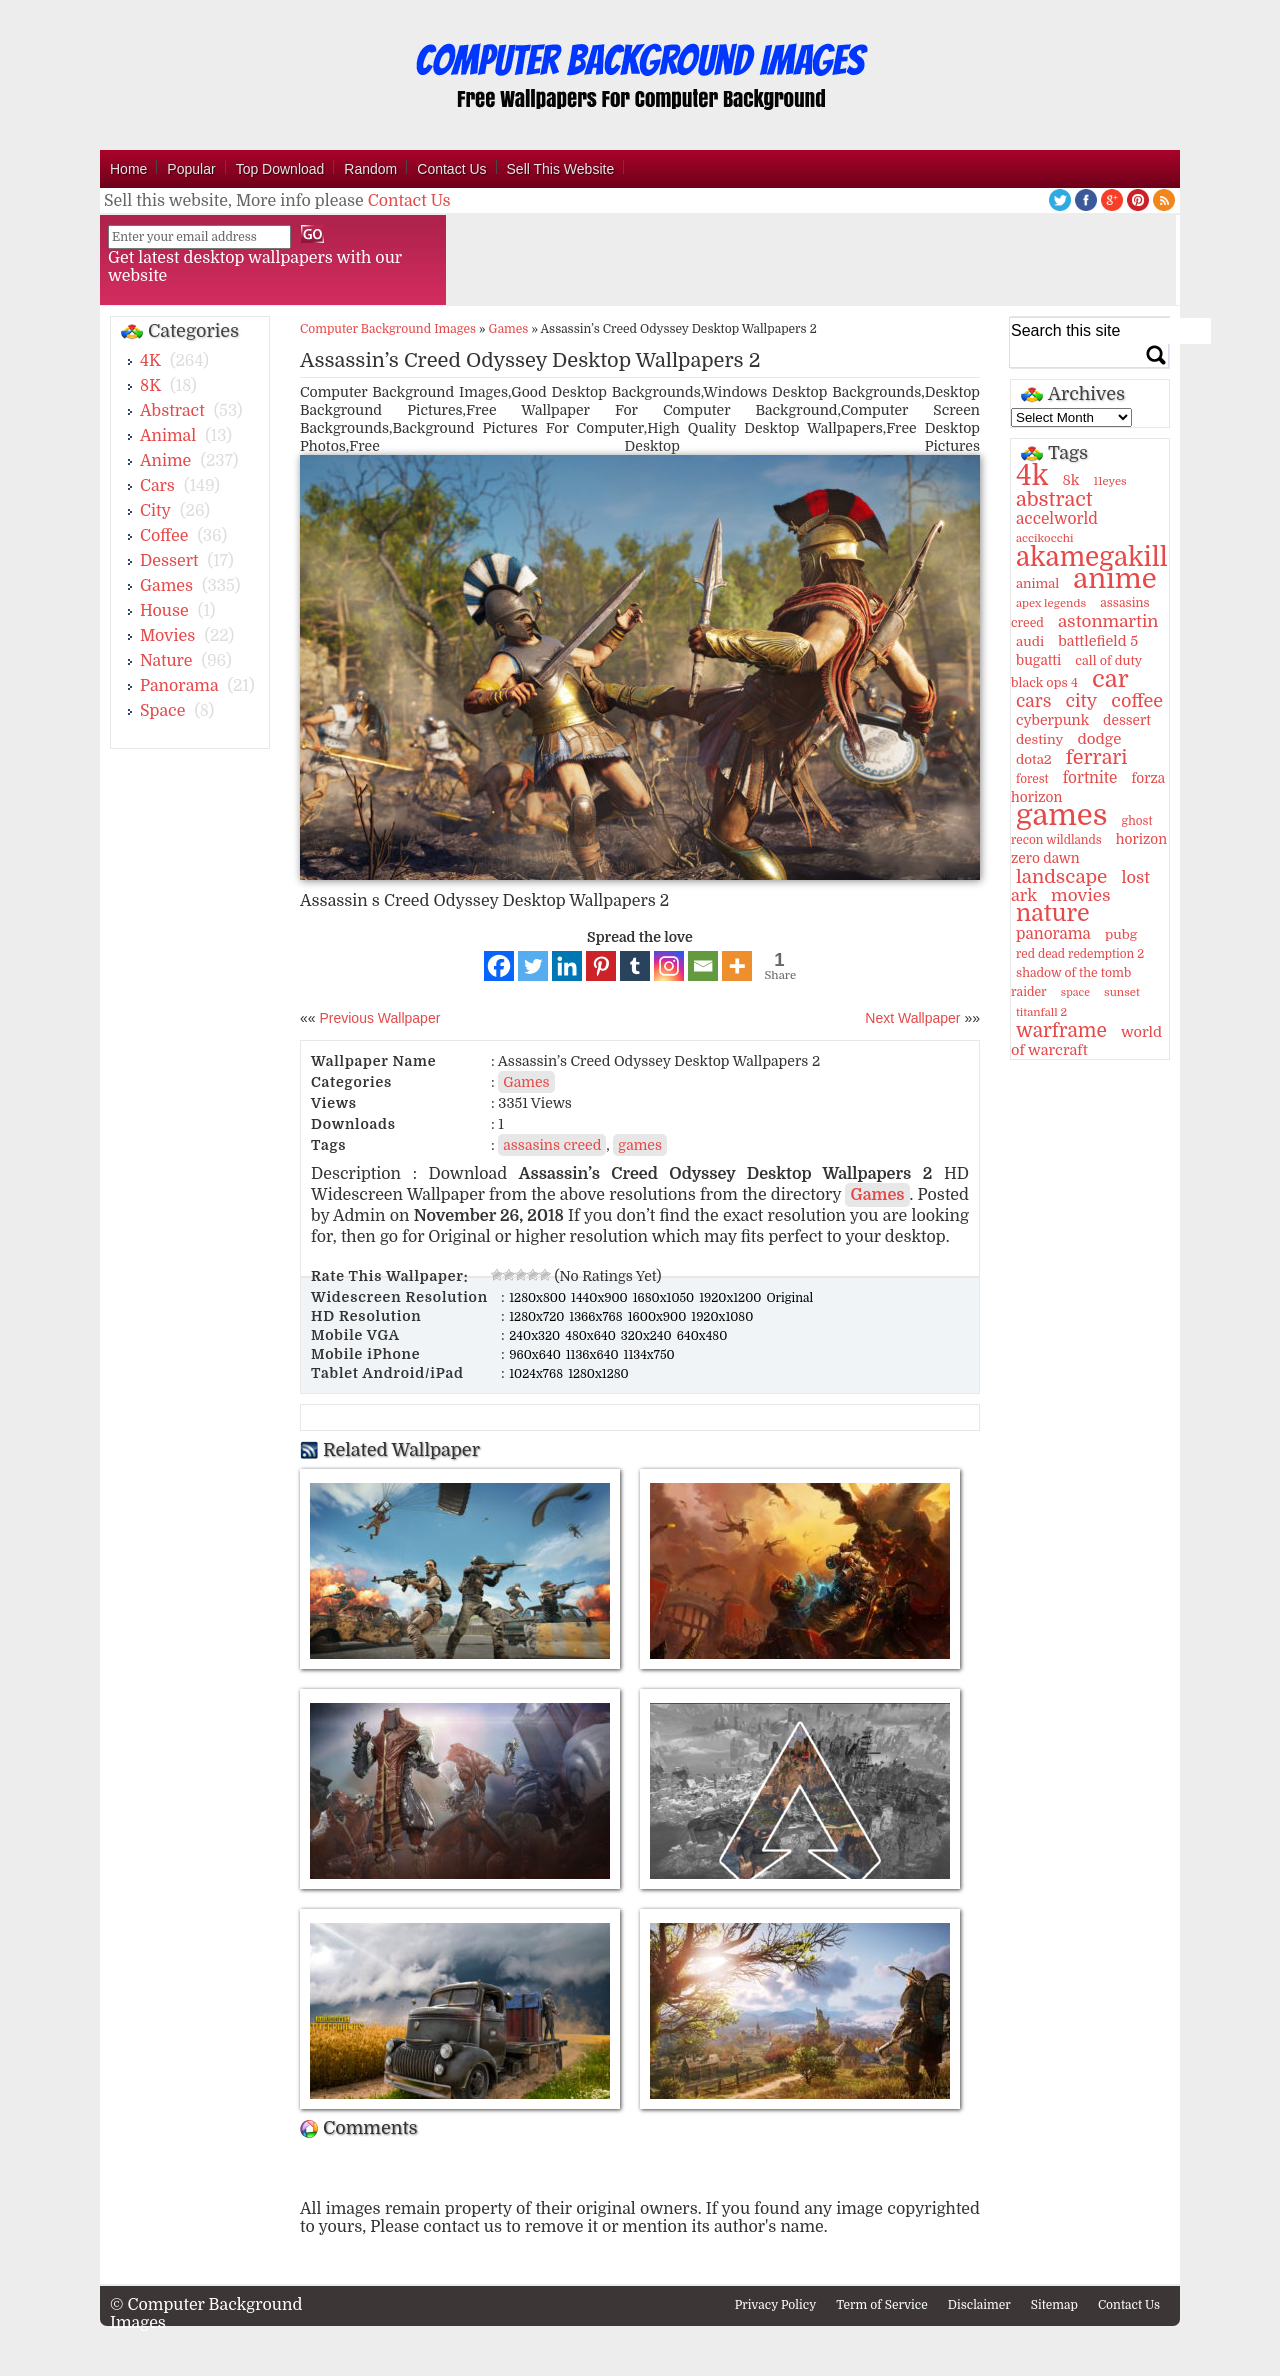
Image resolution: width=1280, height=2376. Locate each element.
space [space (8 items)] (1075, 992)
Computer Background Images (388, 329)
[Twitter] (533, 966)
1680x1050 (665, 1298)
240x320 (536, 1336)
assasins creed (552, 1145)
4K (150, 361)
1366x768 (597, 1317)
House (164, 611)
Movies (167, 636)
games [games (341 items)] (1061, 815)
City (155, 511)
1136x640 (594, 1355)
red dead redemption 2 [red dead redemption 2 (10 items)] (1080, 954)
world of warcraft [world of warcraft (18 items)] (1086, 1041)
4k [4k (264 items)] (1032, 476)
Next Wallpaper (912, 1018)
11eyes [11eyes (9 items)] (1110, 481)
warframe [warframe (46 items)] (1061, 1031)
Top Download (280, 169)
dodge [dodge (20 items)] (1099, 739)
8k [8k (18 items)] (1070, 480)
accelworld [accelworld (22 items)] (1057, 519)
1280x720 (538, 1317)
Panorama (179, 686)
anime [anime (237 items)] (1114, 579)
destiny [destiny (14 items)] (1039, 739)
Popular (191, 169)
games (640, 1145)
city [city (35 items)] (1081, 701)
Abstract (172, 411)
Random (370, 169)
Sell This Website (561, 169)
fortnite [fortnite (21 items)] (1090, 778)
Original (789, 1298)
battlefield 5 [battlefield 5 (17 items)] (1098, 641)
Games (166, 586)
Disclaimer (979, 2305)
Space (162, 711)
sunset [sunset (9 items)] (1122, 992)
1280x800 (539, 1298)
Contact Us (451, 169)
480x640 (592, 1336)
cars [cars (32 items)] (1033, 701)
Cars (157, 486)
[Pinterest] (601, 966)
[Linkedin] (567, 966)
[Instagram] (669, 966)
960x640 (536, 1355)
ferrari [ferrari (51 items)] (1097, 757)
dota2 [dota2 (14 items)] (1034, 759)
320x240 (648, 1336)
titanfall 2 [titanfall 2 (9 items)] (1041, 1012)
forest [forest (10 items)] (1032, 779)
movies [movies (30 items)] (1081, 895)
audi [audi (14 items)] (1030, 641)
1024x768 (537, 1374)
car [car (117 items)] (1110, 679)
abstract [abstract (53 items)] (1054, 499)
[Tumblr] (635, 966)
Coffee (164, 536)
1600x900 (659, 1317)
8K (150, 386)
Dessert (169, 561)
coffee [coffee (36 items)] (1137, 701)
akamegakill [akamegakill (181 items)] (1092, 557)
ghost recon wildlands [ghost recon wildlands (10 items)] (1081, 830)
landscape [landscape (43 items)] (1061, 877)
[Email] (703, 966)
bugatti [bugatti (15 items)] (1038, 660)
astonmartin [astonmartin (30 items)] (1108, 621)
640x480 (702, 1336)
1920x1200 (731, 1298)
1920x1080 (722, 1317)
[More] (737, 966)
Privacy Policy (776, 2305)
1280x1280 (598, 1374)
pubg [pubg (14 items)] (1121, 934)
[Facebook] (499, 966)
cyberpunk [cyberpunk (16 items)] (1052, 720)
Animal (168, 436)
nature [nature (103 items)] (1053, 913)
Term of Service (882, 2305)
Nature (166, 661)
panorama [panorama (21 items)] (1053, 934)
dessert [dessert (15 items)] (1127, 720)
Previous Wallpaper (378, 1018)
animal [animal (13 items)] (1037, 583)
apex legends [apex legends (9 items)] (1051, 603)
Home (128, 169)
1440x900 (601, 1298)
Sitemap (1054, 2305)
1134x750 (649, 1355)
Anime (165, 461)
